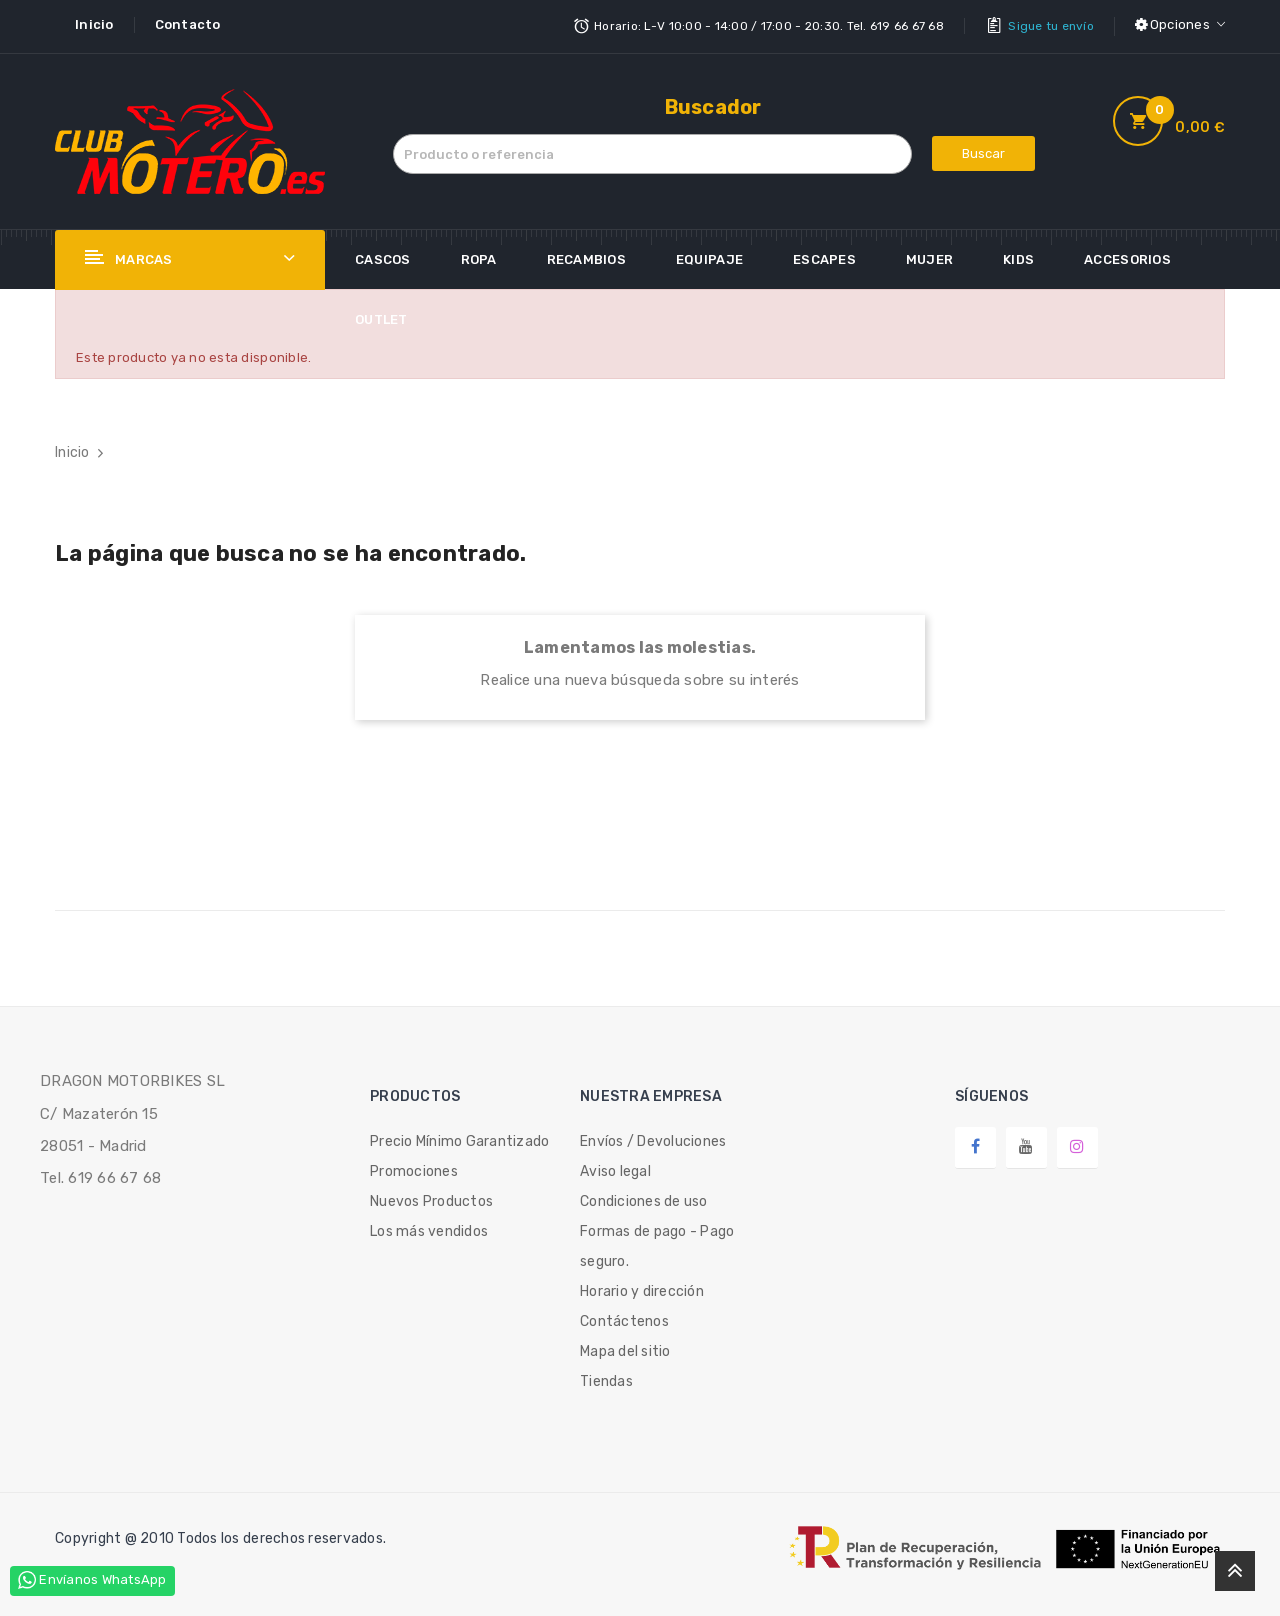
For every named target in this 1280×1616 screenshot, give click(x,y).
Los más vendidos (429, 1229)
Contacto (188, 24)
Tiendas (606, 1379)
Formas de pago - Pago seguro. (657, 1244)
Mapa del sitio (625, 1349)
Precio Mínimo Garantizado (460, 1139)
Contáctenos (624, 1319)
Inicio (94, 24)
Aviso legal (615, 1169)
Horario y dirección (642, 1289)
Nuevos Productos (431, 1199)
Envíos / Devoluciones (653, 1139)
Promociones (414, 1169)
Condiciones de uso (644, 1199)
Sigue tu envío (1051, 25)
